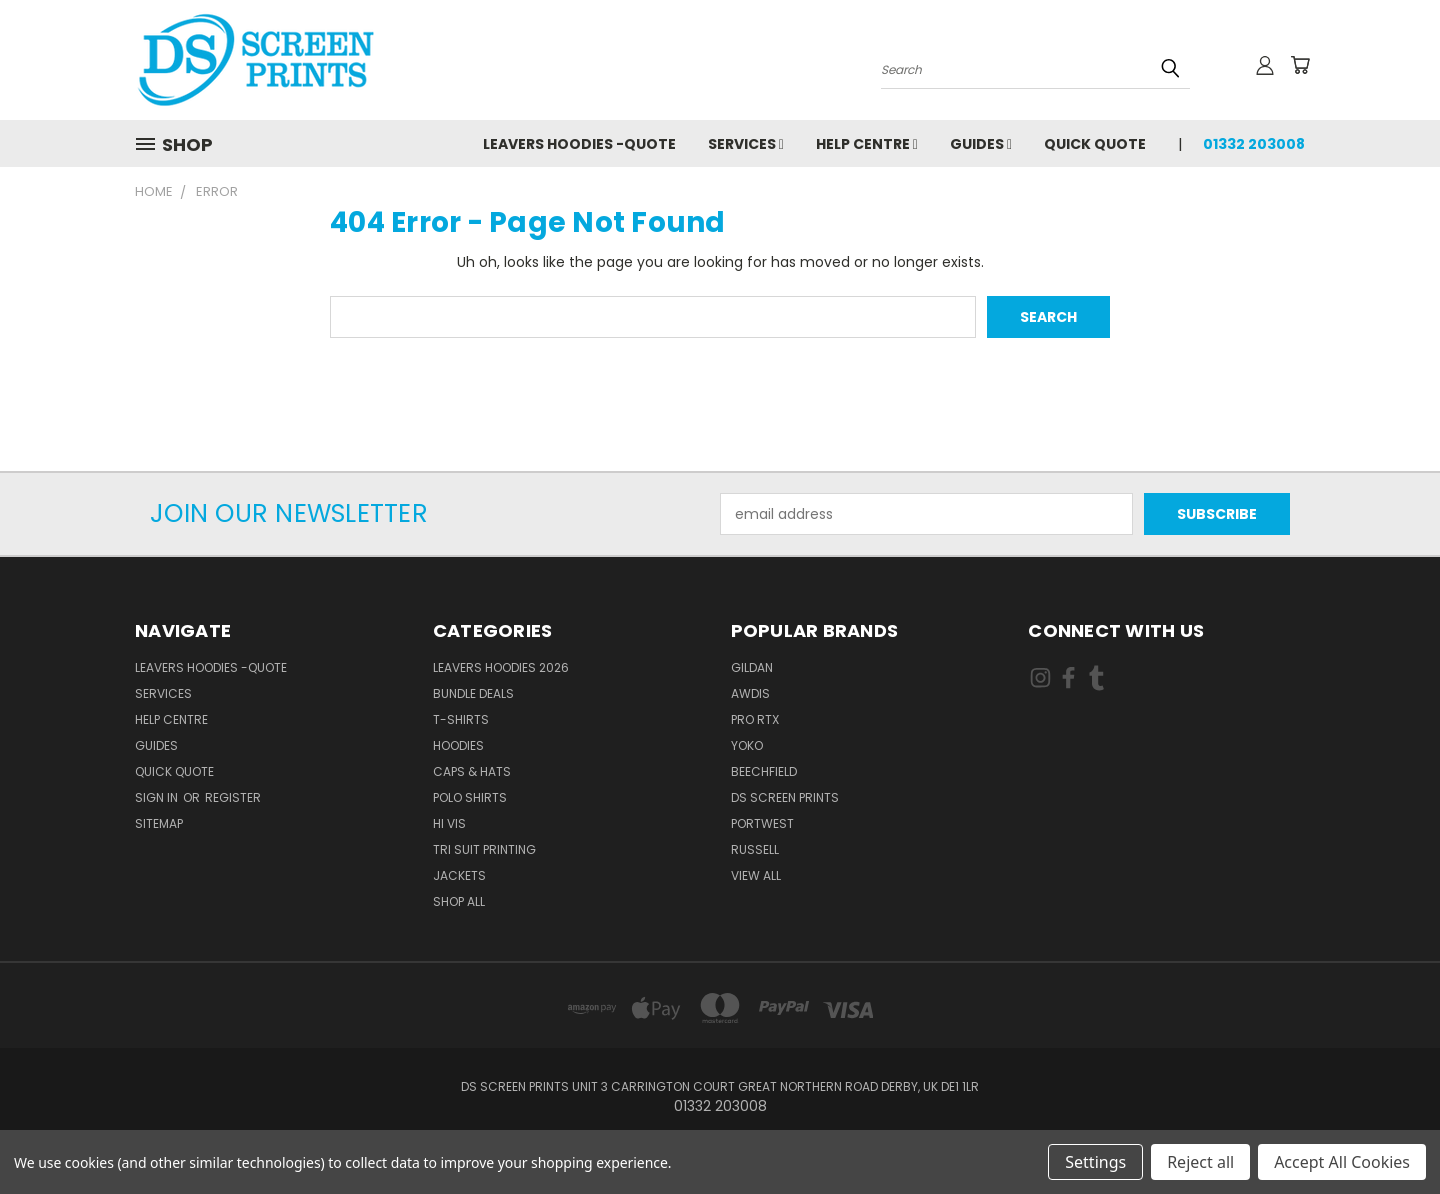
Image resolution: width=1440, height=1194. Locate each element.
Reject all (1200, 1162)
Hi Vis (449, 823)
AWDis (750, 693)
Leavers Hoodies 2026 (501, 667)
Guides (981, 144)
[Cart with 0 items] (1300, 65)
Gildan (752, 667)
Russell (755, 849)
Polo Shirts (470, 797)
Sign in (158, 797)
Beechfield (764, 771)
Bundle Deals (473, 693)
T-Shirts (461, 719)
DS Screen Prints (785, 797)
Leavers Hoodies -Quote (579, 144)
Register (233, 797)
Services (746, 144)
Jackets (459, 875)
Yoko (747, 745)
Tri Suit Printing (484, 849)
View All (756, 875)
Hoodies (458, 745)
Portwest (762, 823)
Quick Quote (1095, 144)
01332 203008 (1254, 144)
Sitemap (159, 823)
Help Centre (867, 144)
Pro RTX (755, 719)
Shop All (459, 901)
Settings (1095, 1162)
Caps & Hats (472, 771)
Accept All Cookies (1342, 1162)
